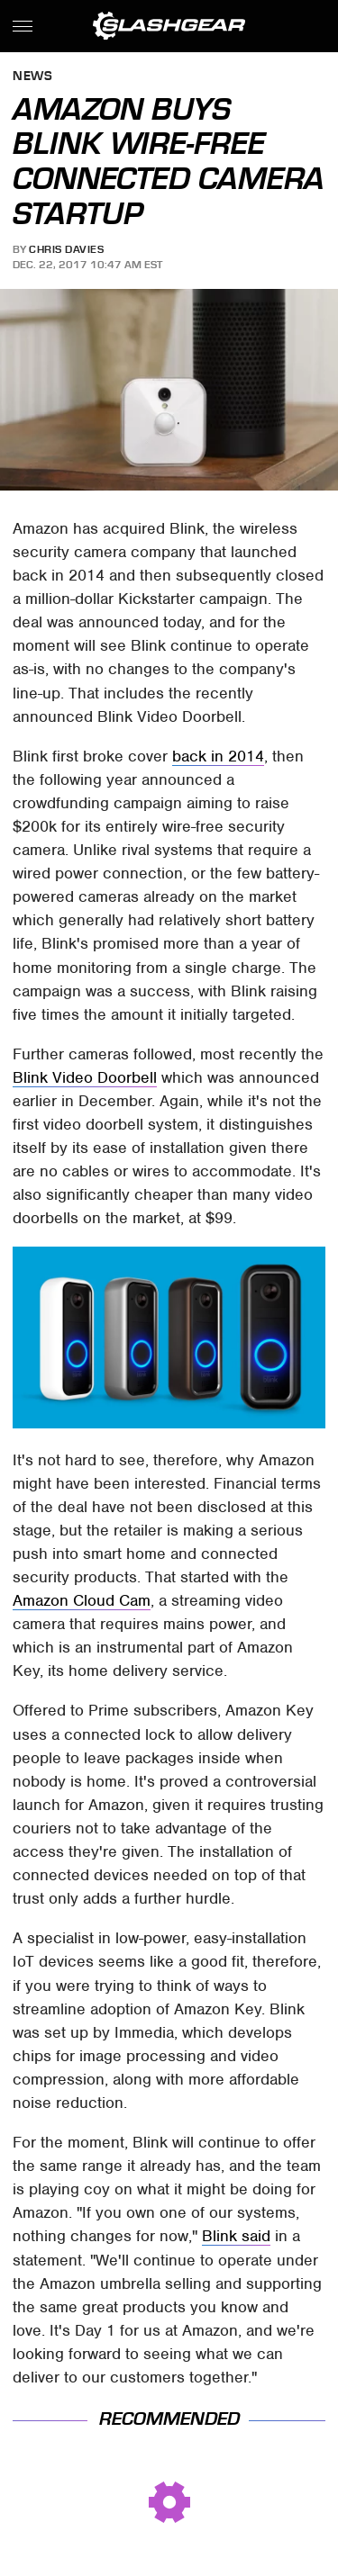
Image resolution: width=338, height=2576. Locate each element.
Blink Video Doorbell (85, 1077)
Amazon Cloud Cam (82, 1600)
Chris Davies (66, 249)
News (32, 77)
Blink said (236, 2236)
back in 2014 (218, 756)
